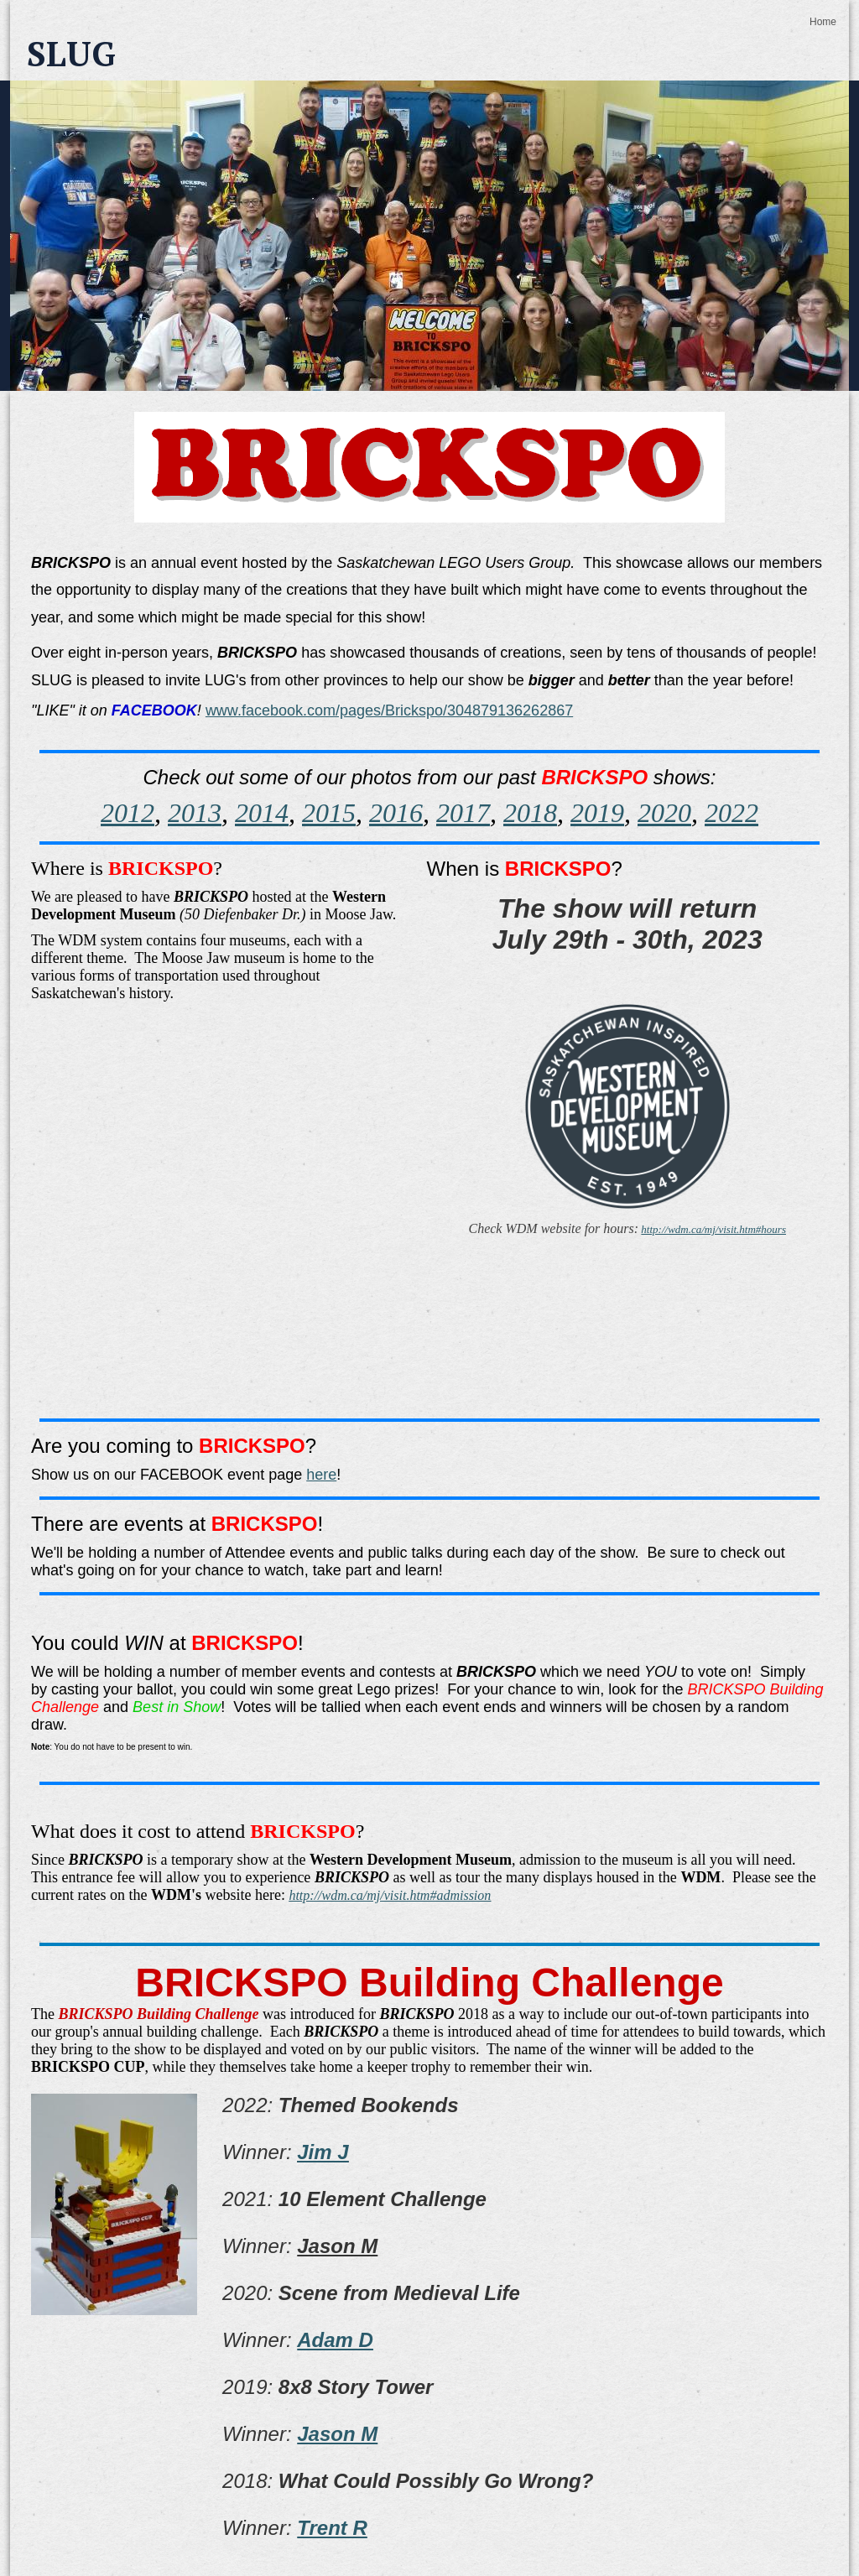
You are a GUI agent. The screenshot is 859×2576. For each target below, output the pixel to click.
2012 (127, 813)
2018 (530, 813)
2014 (262, 813)
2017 (463, 813)
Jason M (337, 2433)
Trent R (332, 2527)
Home (823, 22)
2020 (664, 813)
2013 (194, 813)
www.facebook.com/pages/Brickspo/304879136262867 (389, 710)
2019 (597, 813)
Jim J (322, 2152)
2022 (731, 813)
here (321, 1474)
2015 (329, 813)
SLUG (71, 53)
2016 (396, 813)
